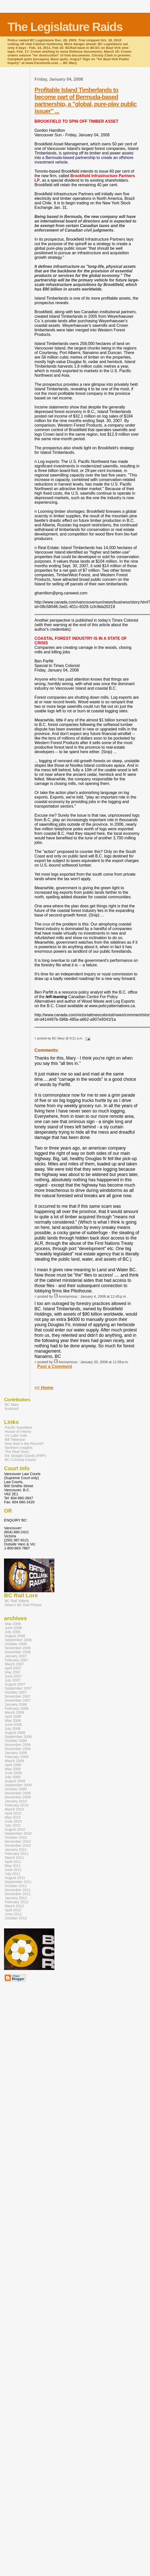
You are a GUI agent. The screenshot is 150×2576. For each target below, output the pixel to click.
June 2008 (13, 1725)
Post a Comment (54, 1366)
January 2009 (16, 1753)
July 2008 (12, 1729)
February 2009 (16, 1757)
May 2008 (13, 1721)
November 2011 (18, 1890)
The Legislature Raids (65, 27)
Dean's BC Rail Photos (23, 1605)
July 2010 (12, 1825)
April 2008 (13, 1716)
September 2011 (18, 1882)
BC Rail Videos (17, 1601)
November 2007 (18, 1696)
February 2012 (16, 1902)
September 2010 (18, 1833)
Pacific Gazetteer (18, 1427)
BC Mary (12, 1405)
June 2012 (13, 1914)
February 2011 (16, 1854)
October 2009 (16, 1789)
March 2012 (14, 1906)
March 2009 (14, 1761)
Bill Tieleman (15, 1440)
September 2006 (18, 1640)
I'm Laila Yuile (16, 1436)
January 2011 (16, 1850)
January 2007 (16, 1656)
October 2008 (16, 1741)
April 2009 (13, 1765)
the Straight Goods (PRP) (25, 1456)
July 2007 (12, 1680)
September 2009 (18, 1785)
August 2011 (15, 1878)
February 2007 (16, 1660)
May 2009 (13, 1769)
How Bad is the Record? (24, 1444)
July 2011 (12, 1874)
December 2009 (18, 1797)
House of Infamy (18, 1431)
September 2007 (18, 1688)
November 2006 (18, 1648)
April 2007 (13, 1668)
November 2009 (18, 1793)
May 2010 (13, 1817)
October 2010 (16, 1837)
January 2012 (16, 1898)
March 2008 (14, 1712)
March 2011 (14, 1858)
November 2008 (18, 1745)
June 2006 (13, 1628)
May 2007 (13, 1672)
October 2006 (16, 1644)
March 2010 (14, 1809)
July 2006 (12, 1632)
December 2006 (18, 1652)
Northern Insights (18, 1448)
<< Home (43, 1387)
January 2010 (16, 1801)
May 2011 (13, 1866)
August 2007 (15, 1684)
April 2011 (13, 1862)
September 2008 (18, 1737)
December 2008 (18, 1749)
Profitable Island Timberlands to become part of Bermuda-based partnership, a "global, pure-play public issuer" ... (85, 100)
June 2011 (13, 1870)
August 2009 (15, 1781)
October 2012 (16, 1918)
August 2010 (15, 1829)
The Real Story (17, 1452)
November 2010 (18, 1841)
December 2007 (18, 1700)
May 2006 (13, 1624)
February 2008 (16, 1708)
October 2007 (16, 1692)
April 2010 (13, 1813)
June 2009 (13, 1773)
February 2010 (16, 1805)
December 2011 (18, 1894)
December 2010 (18, 1845)
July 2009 (12, 1777)
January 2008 (16, 1704)
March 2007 (14, 1664)
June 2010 (13, 1821)
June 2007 (13, 1676)
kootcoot (12, 1409)
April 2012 (13, 1910)
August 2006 (15, 1636)
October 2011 (16, 1886)
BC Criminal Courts (20, 1460)
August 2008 (15, 1733)
